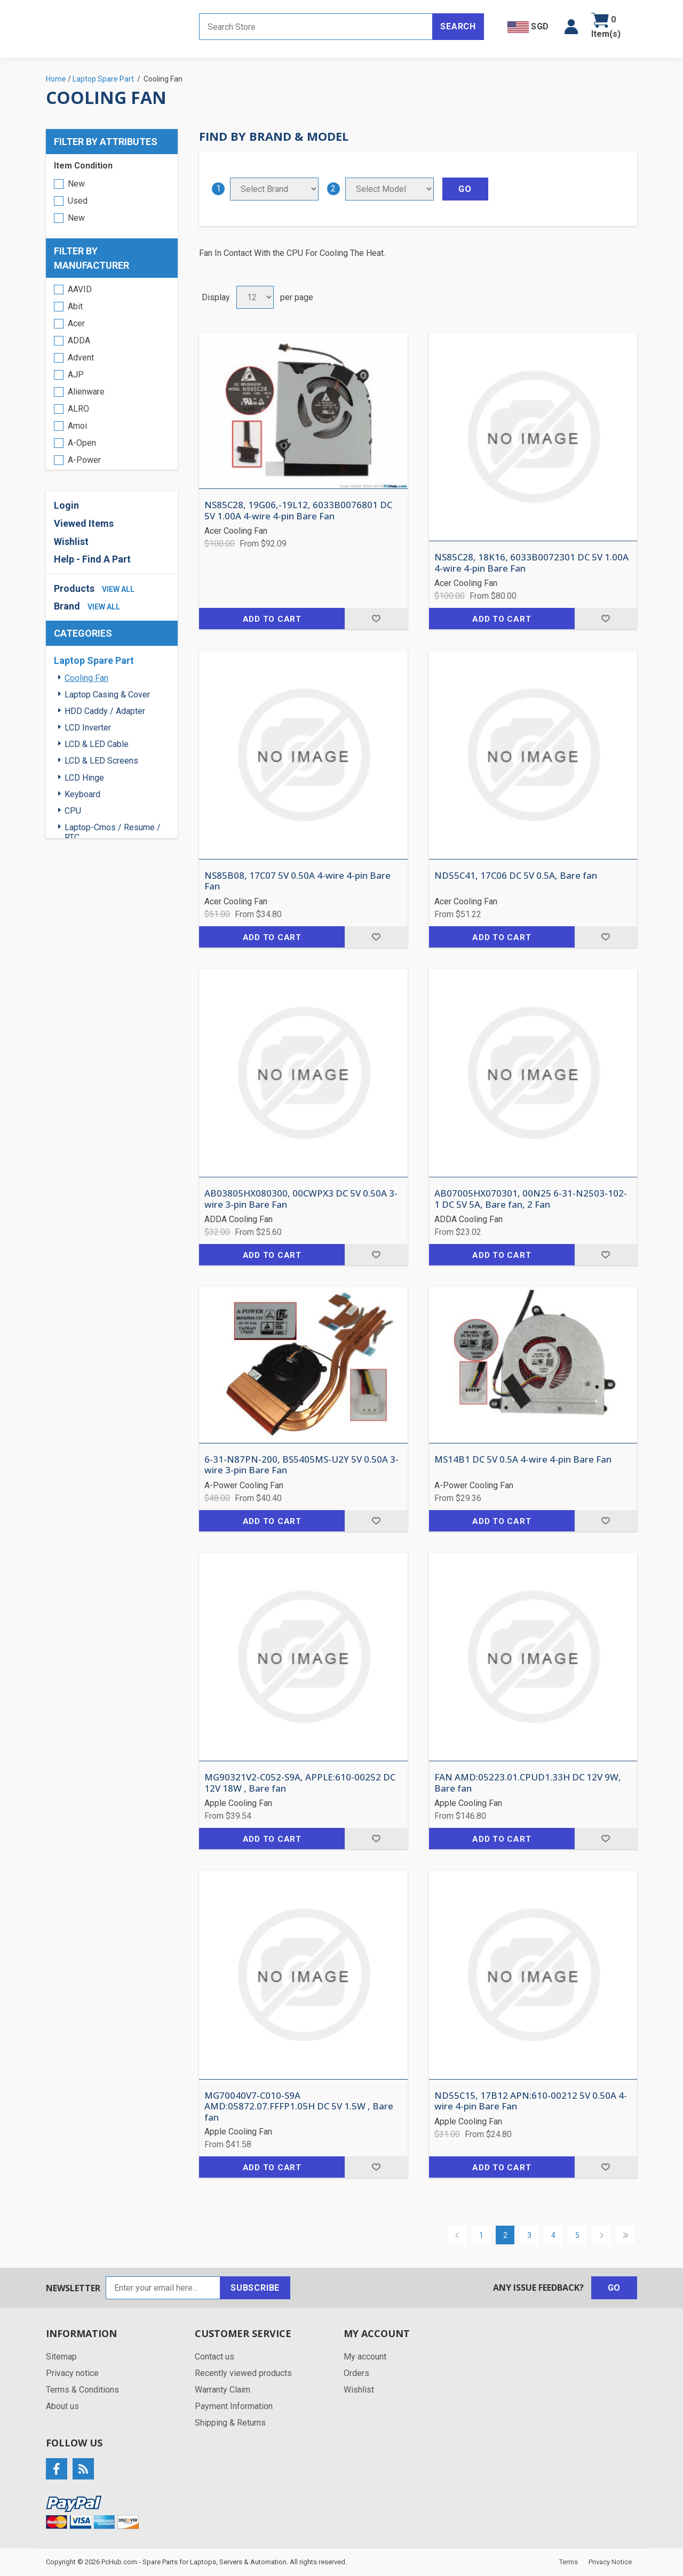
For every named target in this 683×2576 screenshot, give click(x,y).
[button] (571, 26)
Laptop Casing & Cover (107, 694)
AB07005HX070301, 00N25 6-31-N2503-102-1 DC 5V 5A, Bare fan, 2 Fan (530, 1199)
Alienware (86, 392)
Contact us (214, 2357)
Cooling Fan (86, 678)
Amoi (77, 426)
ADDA (79, 340)
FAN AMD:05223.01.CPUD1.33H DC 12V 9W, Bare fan (527, 1783)
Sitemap (61, 2357)
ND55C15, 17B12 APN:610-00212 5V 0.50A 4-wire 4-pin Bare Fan (530, 2101)
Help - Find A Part (92, 559)
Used (78, 201)
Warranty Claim (222, 2390)
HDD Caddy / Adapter (105, 711)
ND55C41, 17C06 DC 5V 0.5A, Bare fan (515, 875)
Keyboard (82, 794)
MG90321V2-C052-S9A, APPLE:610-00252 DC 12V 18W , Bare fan (299, 1783)
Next (601, 2235)
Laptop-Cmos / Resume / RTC (113, 832)
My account (365, 2357)
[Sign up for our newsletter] (163, 2287)
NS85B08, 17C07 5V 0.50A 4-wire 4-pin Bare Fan (297, 881)
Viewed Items (84, 523)
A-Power (84, 460)
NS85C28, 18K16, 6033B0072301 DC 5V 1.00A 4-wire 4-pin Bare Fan (531, 563)
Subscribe (255, 2288)
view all (118, 589)
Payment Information (234, 2406)
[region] (112, 374)
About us (62, 2406)
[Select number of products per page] (255, 297)
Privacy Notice (610, 2562)
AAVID (80, 289)
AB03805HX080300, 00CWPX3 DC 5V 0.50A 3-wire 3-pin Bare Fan (301, 1199)
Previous (457, 2235)
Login (66, 505)
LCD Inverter (88, 728)
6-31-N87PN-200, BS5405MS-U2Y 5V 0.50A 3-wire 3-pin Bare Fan (301, 1465)
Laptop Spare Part (94, 660)
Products (74, 588)
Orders (356, 2373)
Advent (81, 357)
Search (458, 26)
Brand (67, 606)
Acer (76, 323)
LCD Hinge (84, 778)
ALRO (78, 409)
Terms (568, 2562)
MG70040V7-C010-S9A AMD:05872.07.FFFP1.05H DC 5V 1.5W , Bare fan (298, 2106)
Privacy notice (72, 2373)
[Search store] (316, 26)
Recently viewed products (243, 2373)
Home (56, 79)
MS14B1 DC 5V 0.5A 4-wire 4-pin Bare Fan (522, 1459)
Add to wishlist (376, 618)
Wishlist (71, 541)
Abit (75, 306)
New (76, 184)
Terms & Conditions (82, 2390)
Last (625, 2235)
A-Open (82, 443)
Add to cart (272, 619)
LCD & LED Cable (97, 744)
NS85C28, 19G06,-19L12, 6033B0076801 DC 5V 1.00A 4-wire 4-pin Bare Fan (298, 510)
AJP (76, 375)
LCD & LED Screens (101, 761)
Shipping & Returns (230, 2423)
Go (614, 2288)
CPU (73, 811)
